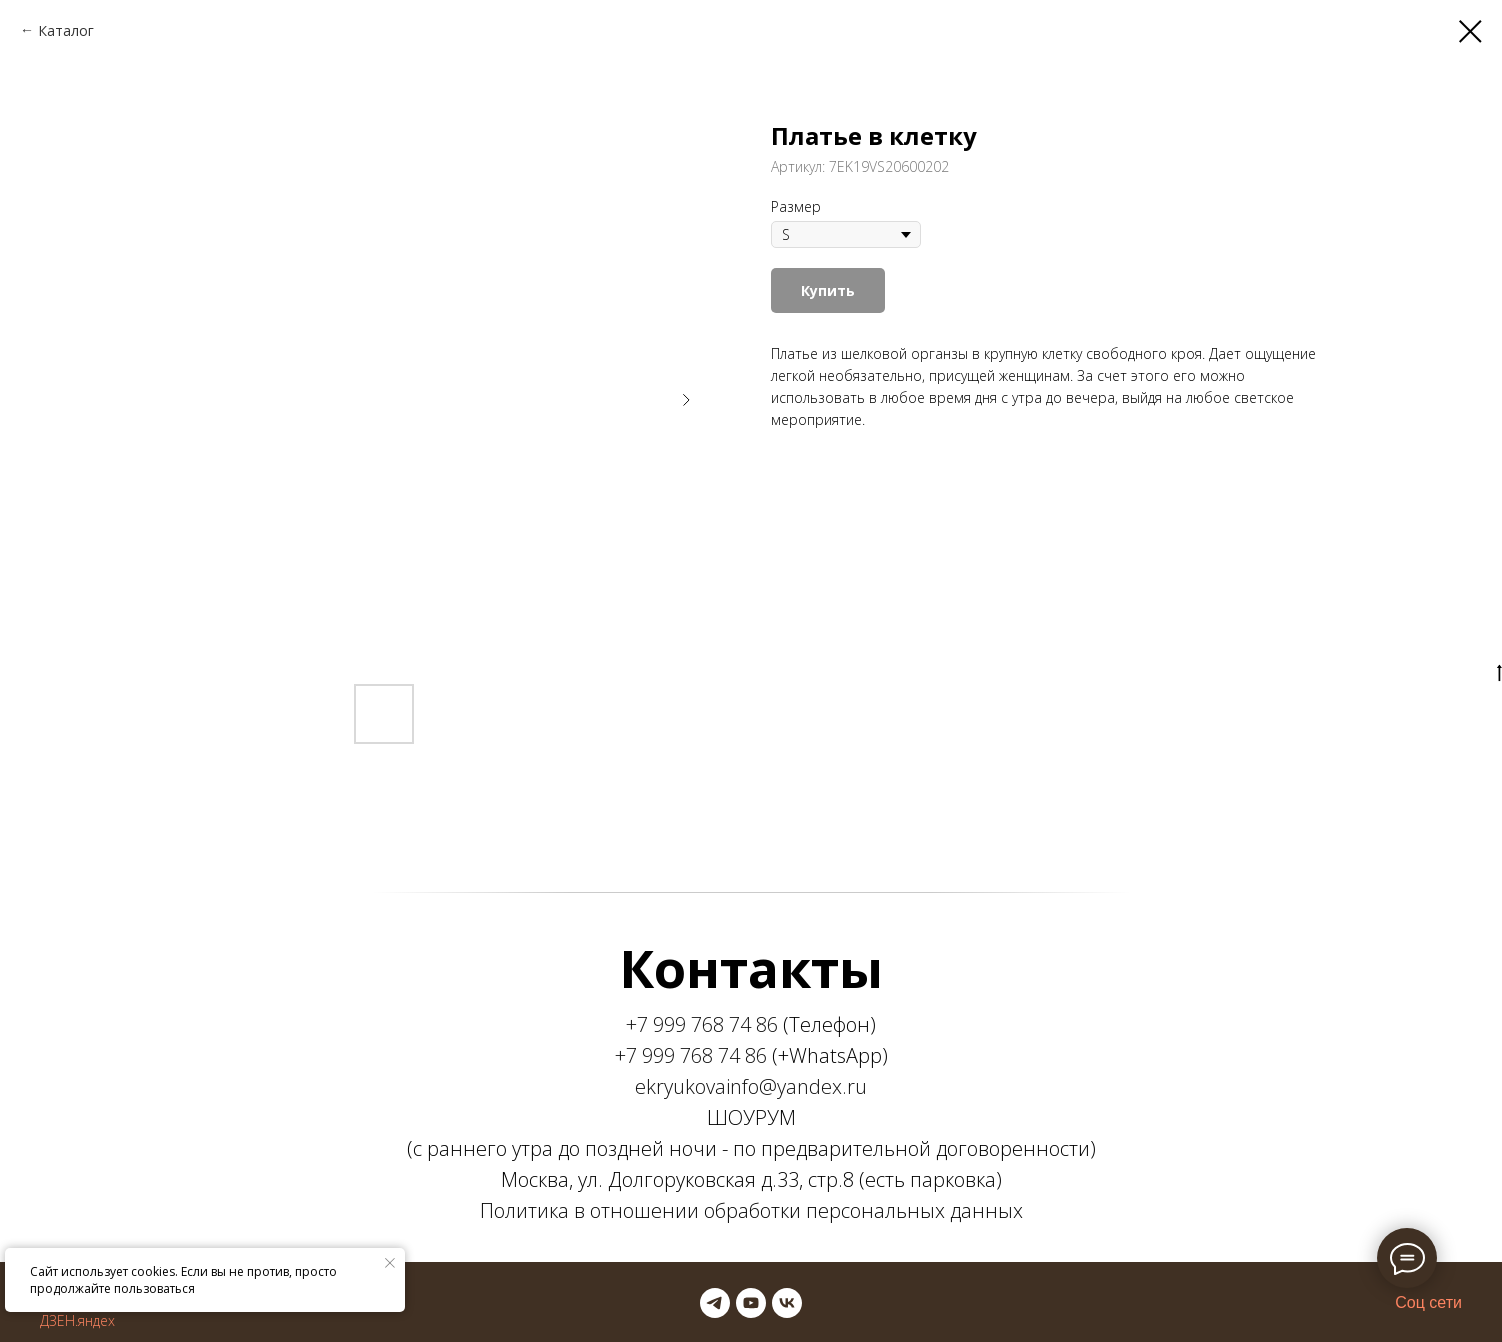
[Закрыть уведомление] (390, 1263)
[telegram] (715, 1303)
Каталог (66, 30)
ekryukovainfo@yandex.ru (751, 1086)
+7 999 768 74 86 (702, 1024)
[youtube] (751, 1303)
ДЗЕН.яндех (77, 1320)
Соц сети (1428, 1302)
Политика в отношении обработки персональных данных (751, 1210)
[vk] (787, 1303)
